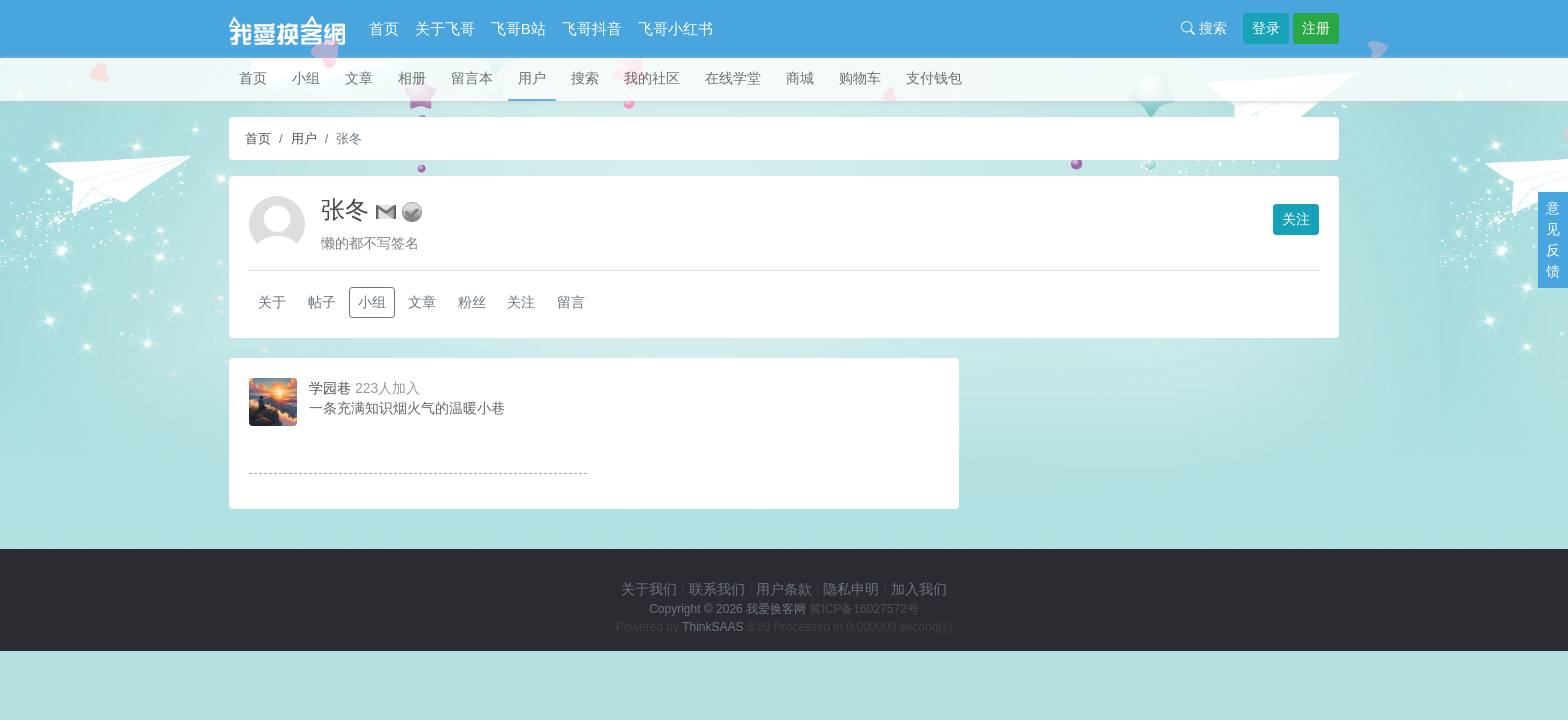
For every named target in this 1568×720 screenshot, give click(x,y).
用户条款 (784, 589)
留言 (571, 302)
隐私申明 (851, 589)
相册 (412, 78)
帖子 (322, 302)
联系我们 (717, 589)
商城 (800, 78)
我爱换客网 (776, 609)
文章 (359, 78)
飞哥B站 (518, 28)
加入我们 (919, 589)
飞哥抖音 (592, 28)
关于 (272, 302)
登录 (1266, 28)
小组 (306, 78)
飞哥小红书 (675, 28)
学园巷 (330, 388)
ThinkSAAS (712, 627)
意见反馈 (1553, 239)
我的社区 (652, 78)
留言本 (472, 78)
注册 (1316, 28)
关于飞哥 (445, 28)
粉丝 (472, 302)
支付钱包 (934, 78)
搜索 (1204, 28)
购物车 (860, 78)
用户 (532, 78)
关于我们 (649, 589)
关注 (1296, 219)
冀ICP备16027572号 (863, 609)
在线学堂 (733, 78)
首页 (384, 28)
